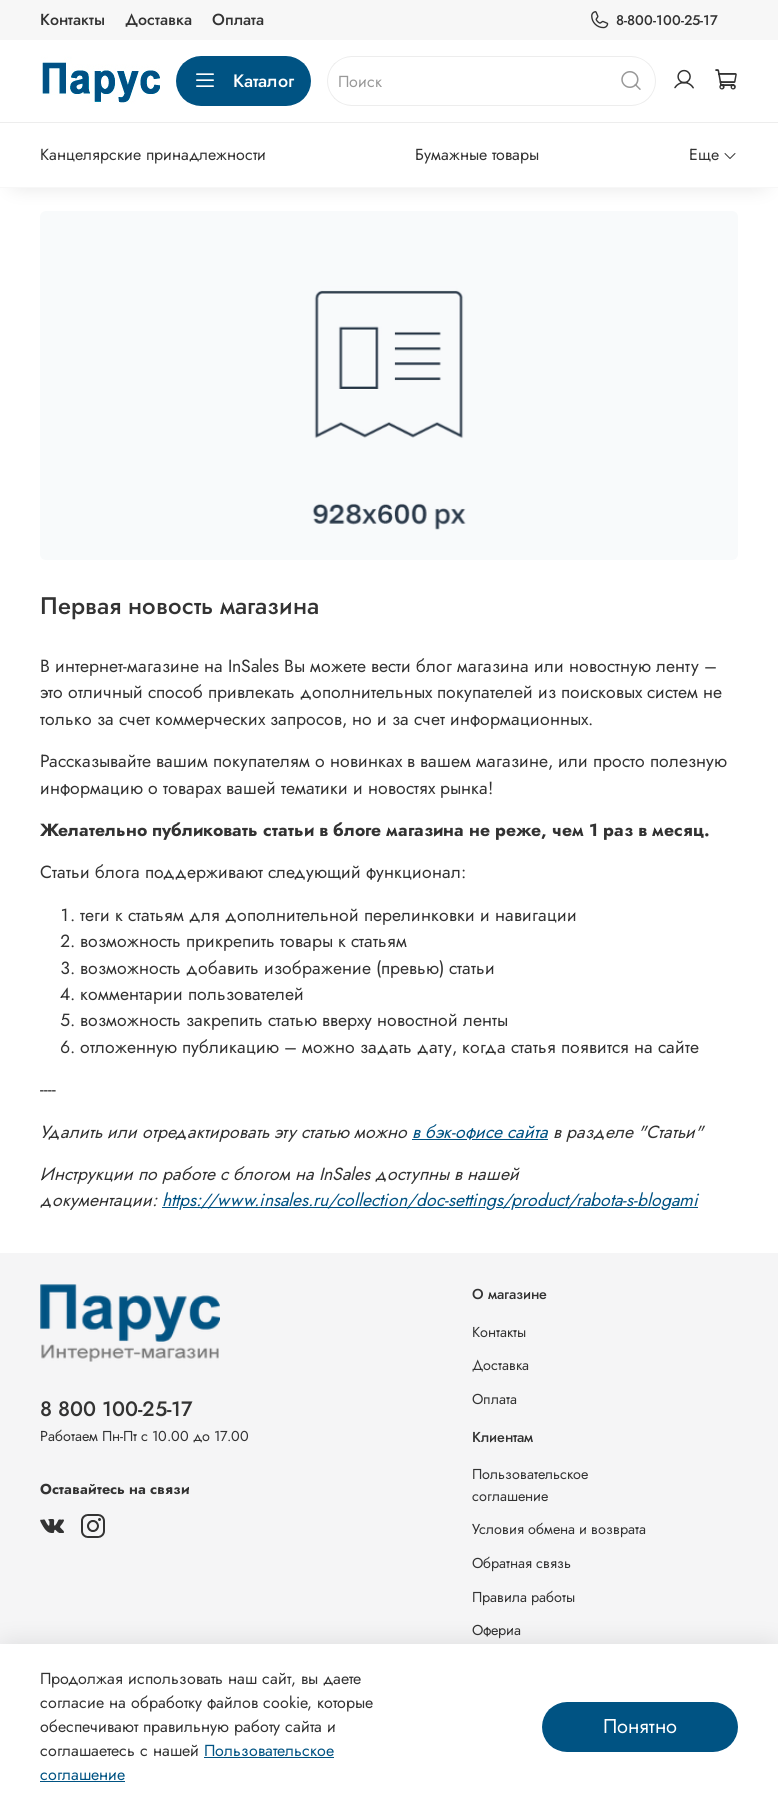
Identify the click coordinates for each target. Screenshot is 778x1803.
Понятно (640, 1726)
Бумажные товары (477, 154)
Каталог (243, 81)
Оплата (238, 19)
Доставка (158, 19)
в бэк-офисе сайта (480, 1132)
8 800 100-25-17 (116, 1409)
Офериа (496, 1630)
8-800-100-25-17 (653, 20)
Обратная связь (521, 1563)
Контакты (72, 19)
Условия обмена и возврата (559, 1529)
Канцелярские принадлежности (153, 154)
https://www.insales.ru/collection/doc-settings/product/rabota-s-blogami (430, 1200)
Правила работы (523, 1597)
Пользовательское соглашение (530, 1485)
